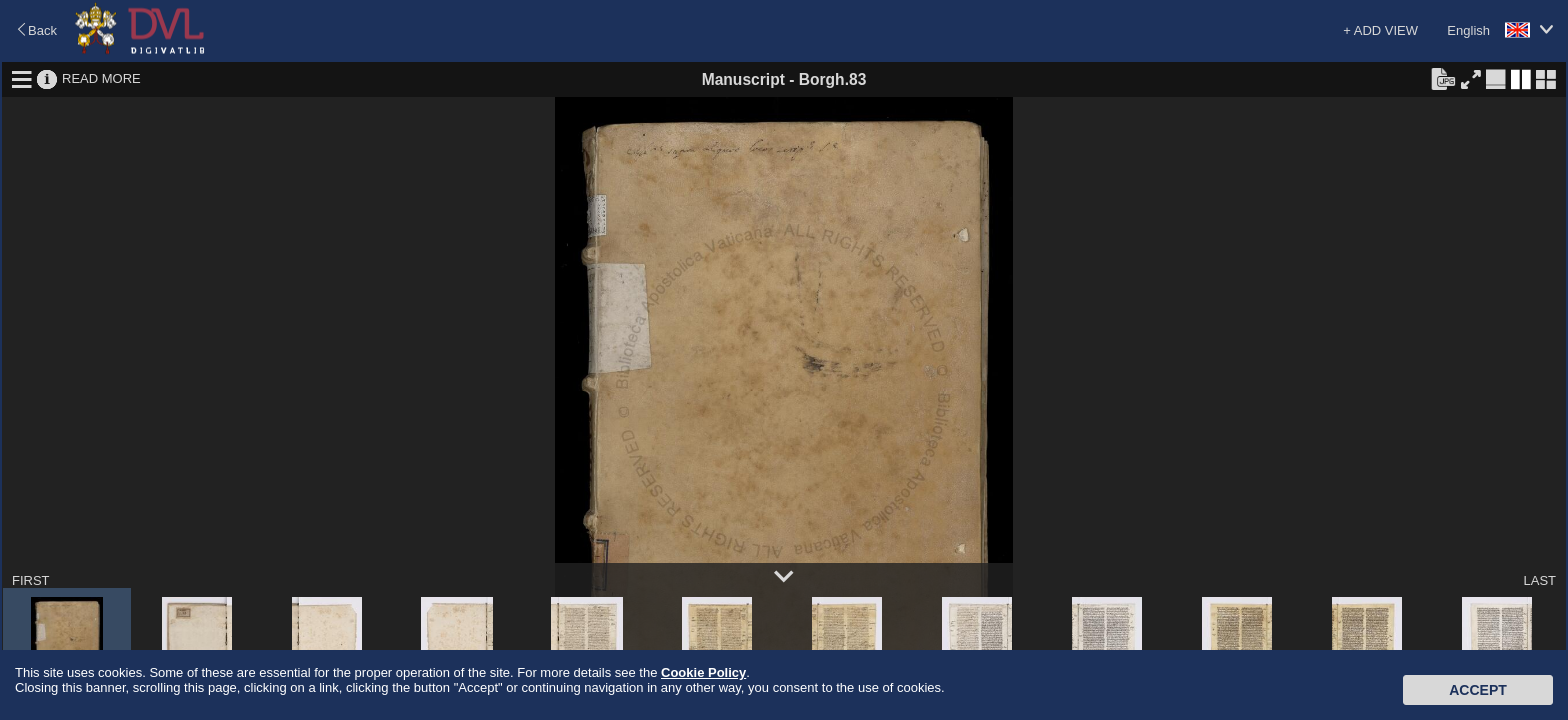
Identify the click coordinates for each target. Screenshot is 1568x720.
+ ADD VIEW (1380, 30)
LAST (1539, 580)
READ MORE (101, 78)
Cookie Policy (703, 672)
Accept (1478, 690)
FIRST (31, 580)
